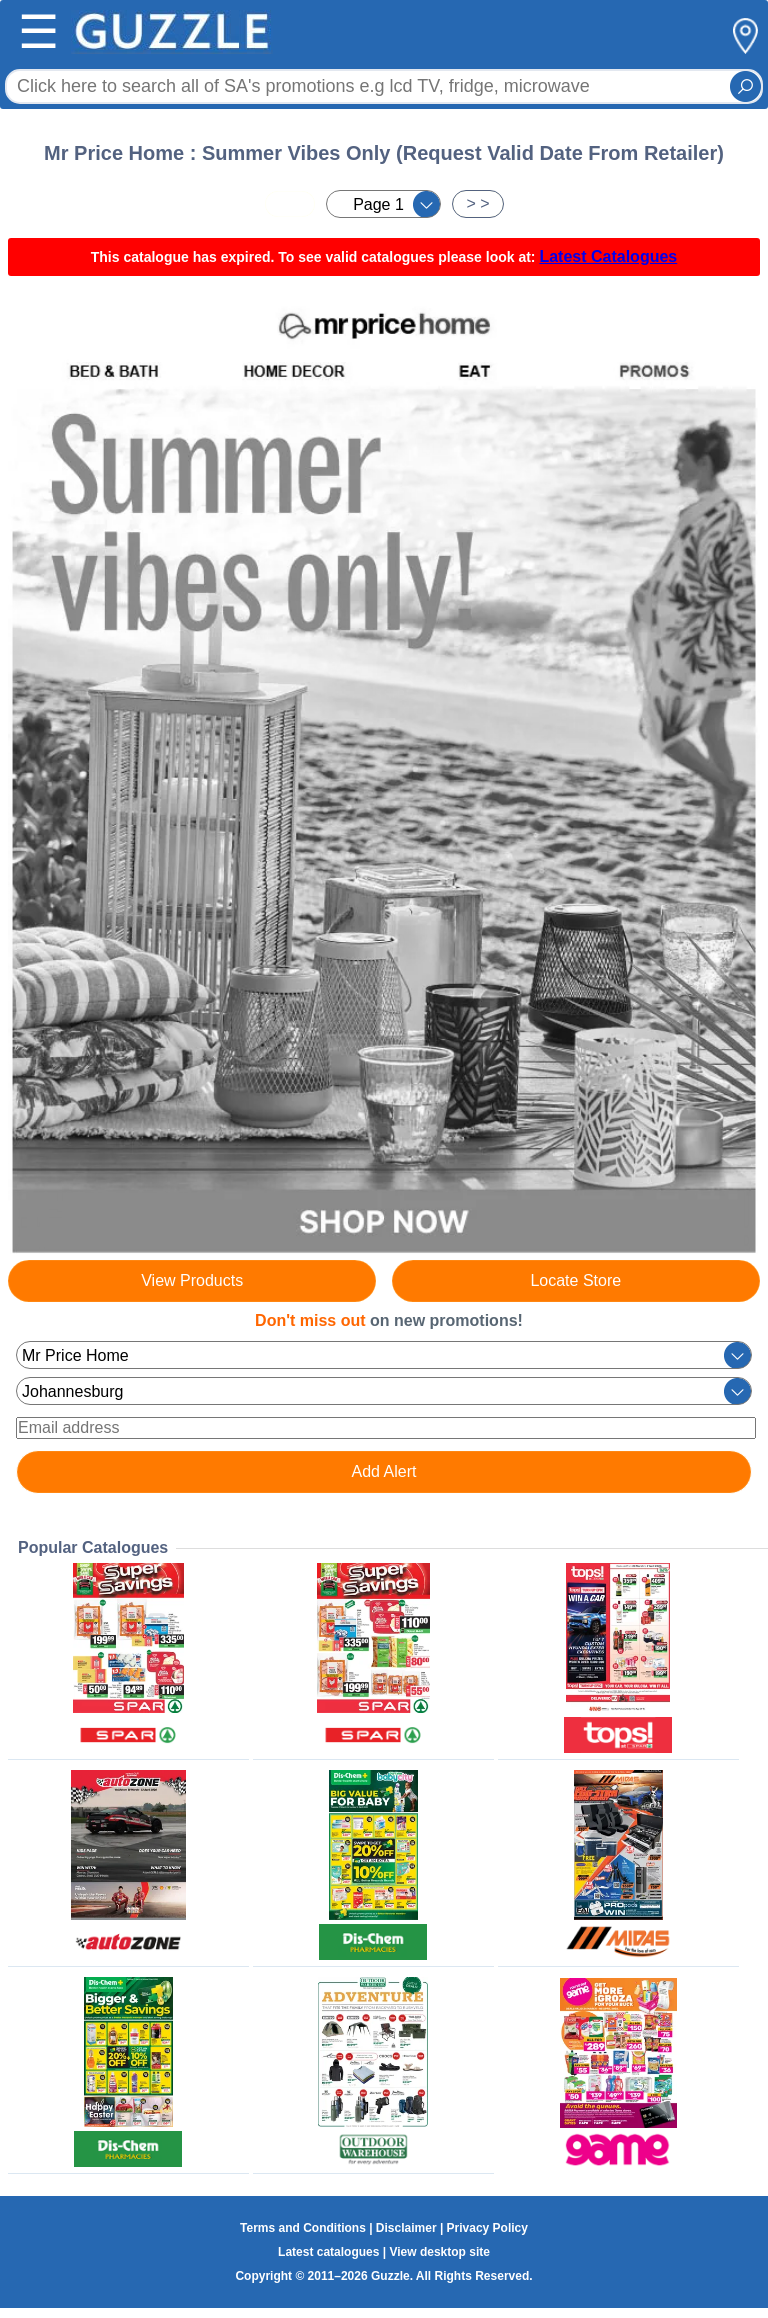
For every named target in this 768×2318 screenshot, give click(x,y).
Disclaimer (406, 2228)
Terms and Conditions (303, 2228)
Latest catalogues (328, 2252)
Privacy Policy (487, 2228)
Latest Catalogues (608, 256)
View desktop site (439, 2252)
